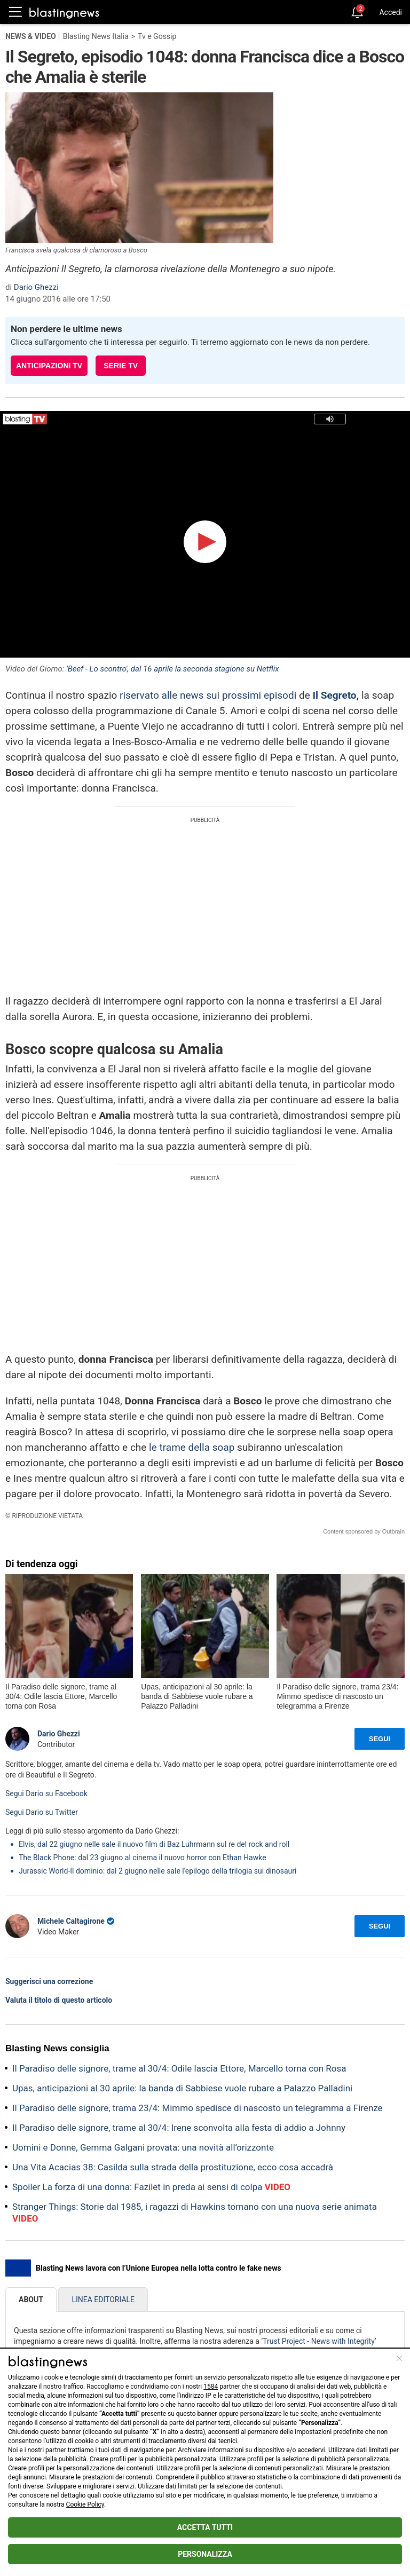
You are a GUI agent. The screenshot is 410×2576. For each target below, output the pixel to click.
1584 (210, 2386)
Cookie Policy (85, 2504)
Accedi (390, 12)
